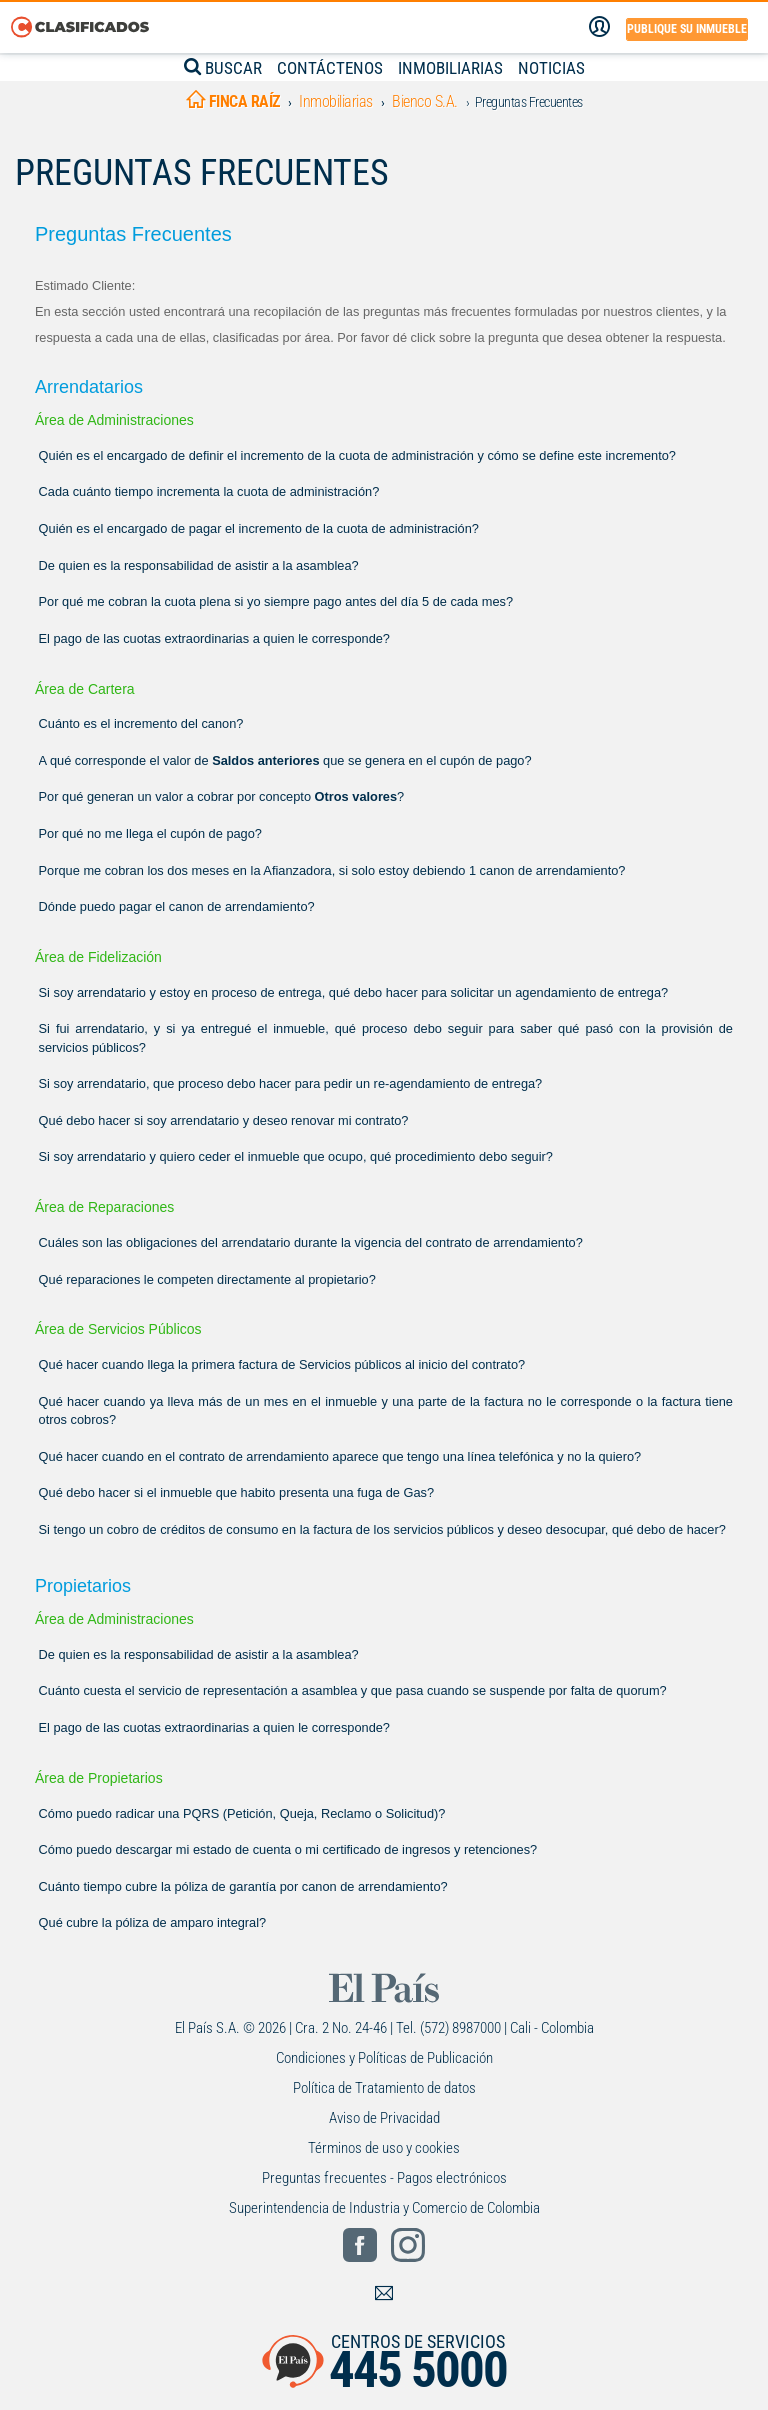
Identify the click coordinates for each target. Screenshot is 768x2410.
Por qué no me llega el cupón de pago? (150, 833)
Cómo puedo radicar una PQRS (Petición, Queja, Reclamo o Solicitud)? (242, 1813)
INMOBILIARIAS (450, 68)
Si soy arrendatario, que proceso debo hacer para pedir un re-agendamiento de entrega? (291, 1083)
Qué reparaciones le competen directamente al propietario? (207, 1279)
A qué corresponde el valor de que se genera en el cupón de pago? (285, 760)
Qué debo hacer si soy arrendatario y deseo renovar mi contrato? (224, 1120)
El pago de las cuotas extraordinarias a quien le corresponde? (214, 638)
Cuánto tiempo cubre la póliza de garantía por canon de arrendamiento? (243, 1886)
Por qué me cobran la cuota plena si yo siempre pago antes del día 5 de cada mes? (276, 601)
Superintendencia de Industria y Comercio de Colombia (384, 2208)
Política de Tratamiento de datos (384, 2088)
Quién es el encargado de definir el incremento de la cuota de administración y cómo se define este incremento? (357, 455)
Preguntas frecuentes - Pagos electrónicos (384, 2178)
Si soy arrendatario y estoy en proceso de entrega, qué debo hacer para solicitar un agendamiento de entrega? (354, 992)
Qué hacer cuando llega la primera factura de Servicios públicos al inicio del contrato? (282, 1364)
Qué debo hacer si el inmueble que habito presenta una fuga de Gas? (237, 1492)
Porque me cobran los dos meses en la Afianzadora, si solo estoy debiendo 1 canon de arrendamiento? (332, 870)
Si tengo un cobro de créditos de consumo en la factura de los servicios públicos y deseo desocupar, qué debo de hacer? (382, 1529)
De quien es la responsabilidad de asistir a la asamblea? (199, 565)
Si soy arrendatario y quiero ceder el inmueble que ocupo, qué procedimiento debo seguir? (296, 1156)
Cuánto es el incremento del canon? (141, 723)
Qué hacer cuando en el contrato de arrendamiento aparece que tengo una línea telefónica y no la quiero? (340, 1456)
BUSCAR (223, 68)
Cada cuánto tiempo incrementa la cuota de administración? (209, 491)
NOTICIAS (551, 68)
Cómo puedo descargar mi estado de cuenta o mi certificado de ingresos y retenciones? (288, 1849)
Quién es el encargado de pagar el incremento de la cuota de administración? (259, 528)
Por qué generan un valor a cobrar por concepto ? (222, 796)
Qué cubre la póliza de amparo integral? (153, 1922)
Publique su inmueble (687, 29)
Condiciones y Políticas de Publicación (384, 2058)
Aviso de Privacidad (384, 2118)
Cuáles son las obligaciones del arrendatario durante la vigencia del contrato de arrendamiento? (311, 1242)
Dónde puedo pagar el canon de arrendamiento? (177, 906)
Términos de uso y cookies (384, 2148)
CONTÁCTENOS (330, 68)
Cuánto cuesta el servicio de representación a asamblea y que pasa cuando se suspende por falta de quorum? (353, 1690)
